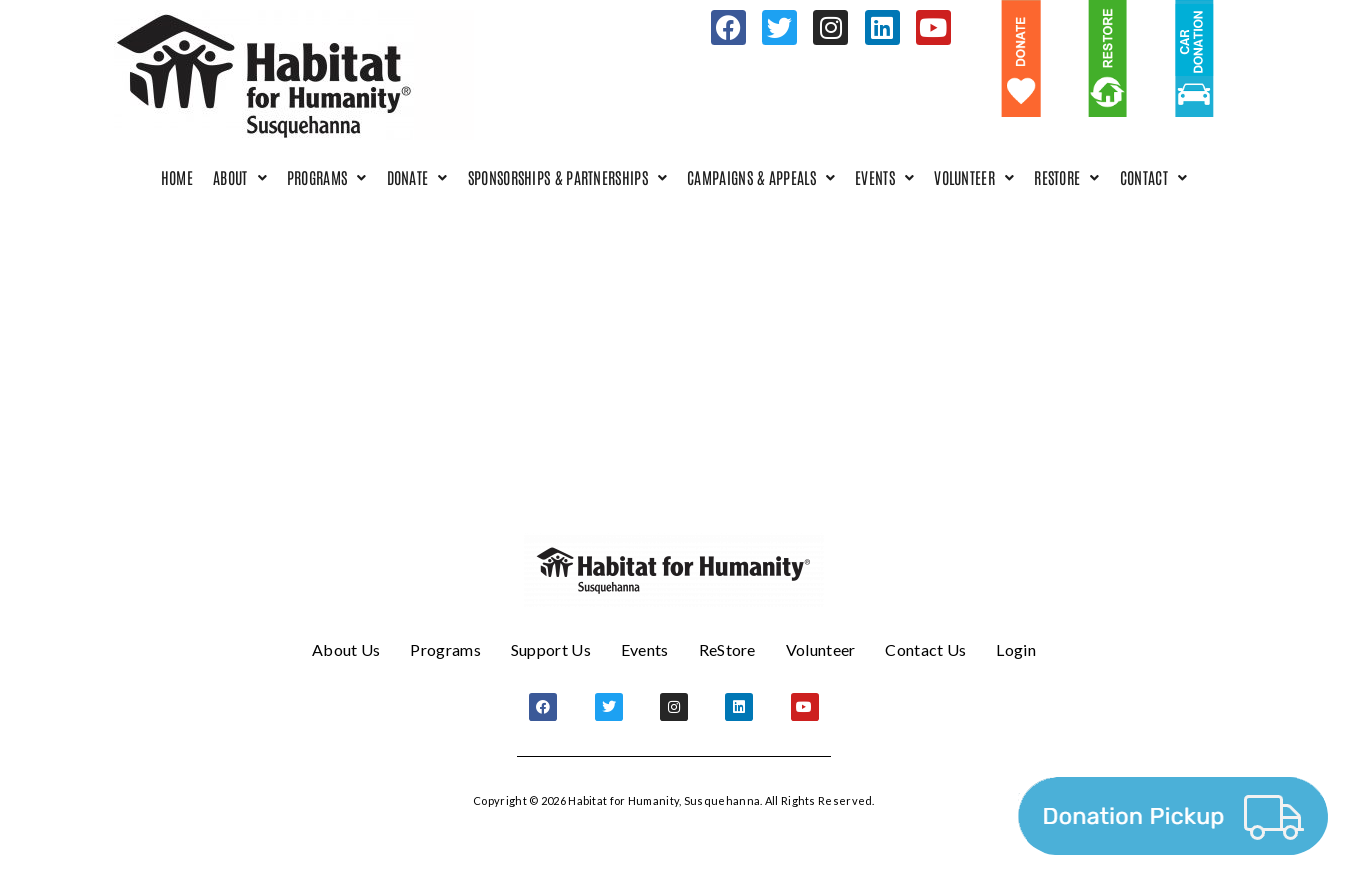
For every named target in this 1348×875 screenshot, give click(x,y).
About (240, 177)
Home (177, 177)
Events (884, 177)
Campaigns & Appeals (761, 177)
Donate (417, 177)
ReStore (1066, 177)
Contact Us (925, 649)
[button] (240, 177)
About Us (346, 649)
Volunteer (974, 177)
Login (1016, 649)
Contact (1153, 177)
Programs (327, 177)
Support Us (551, 649)
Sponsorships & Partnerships (567, 177)
